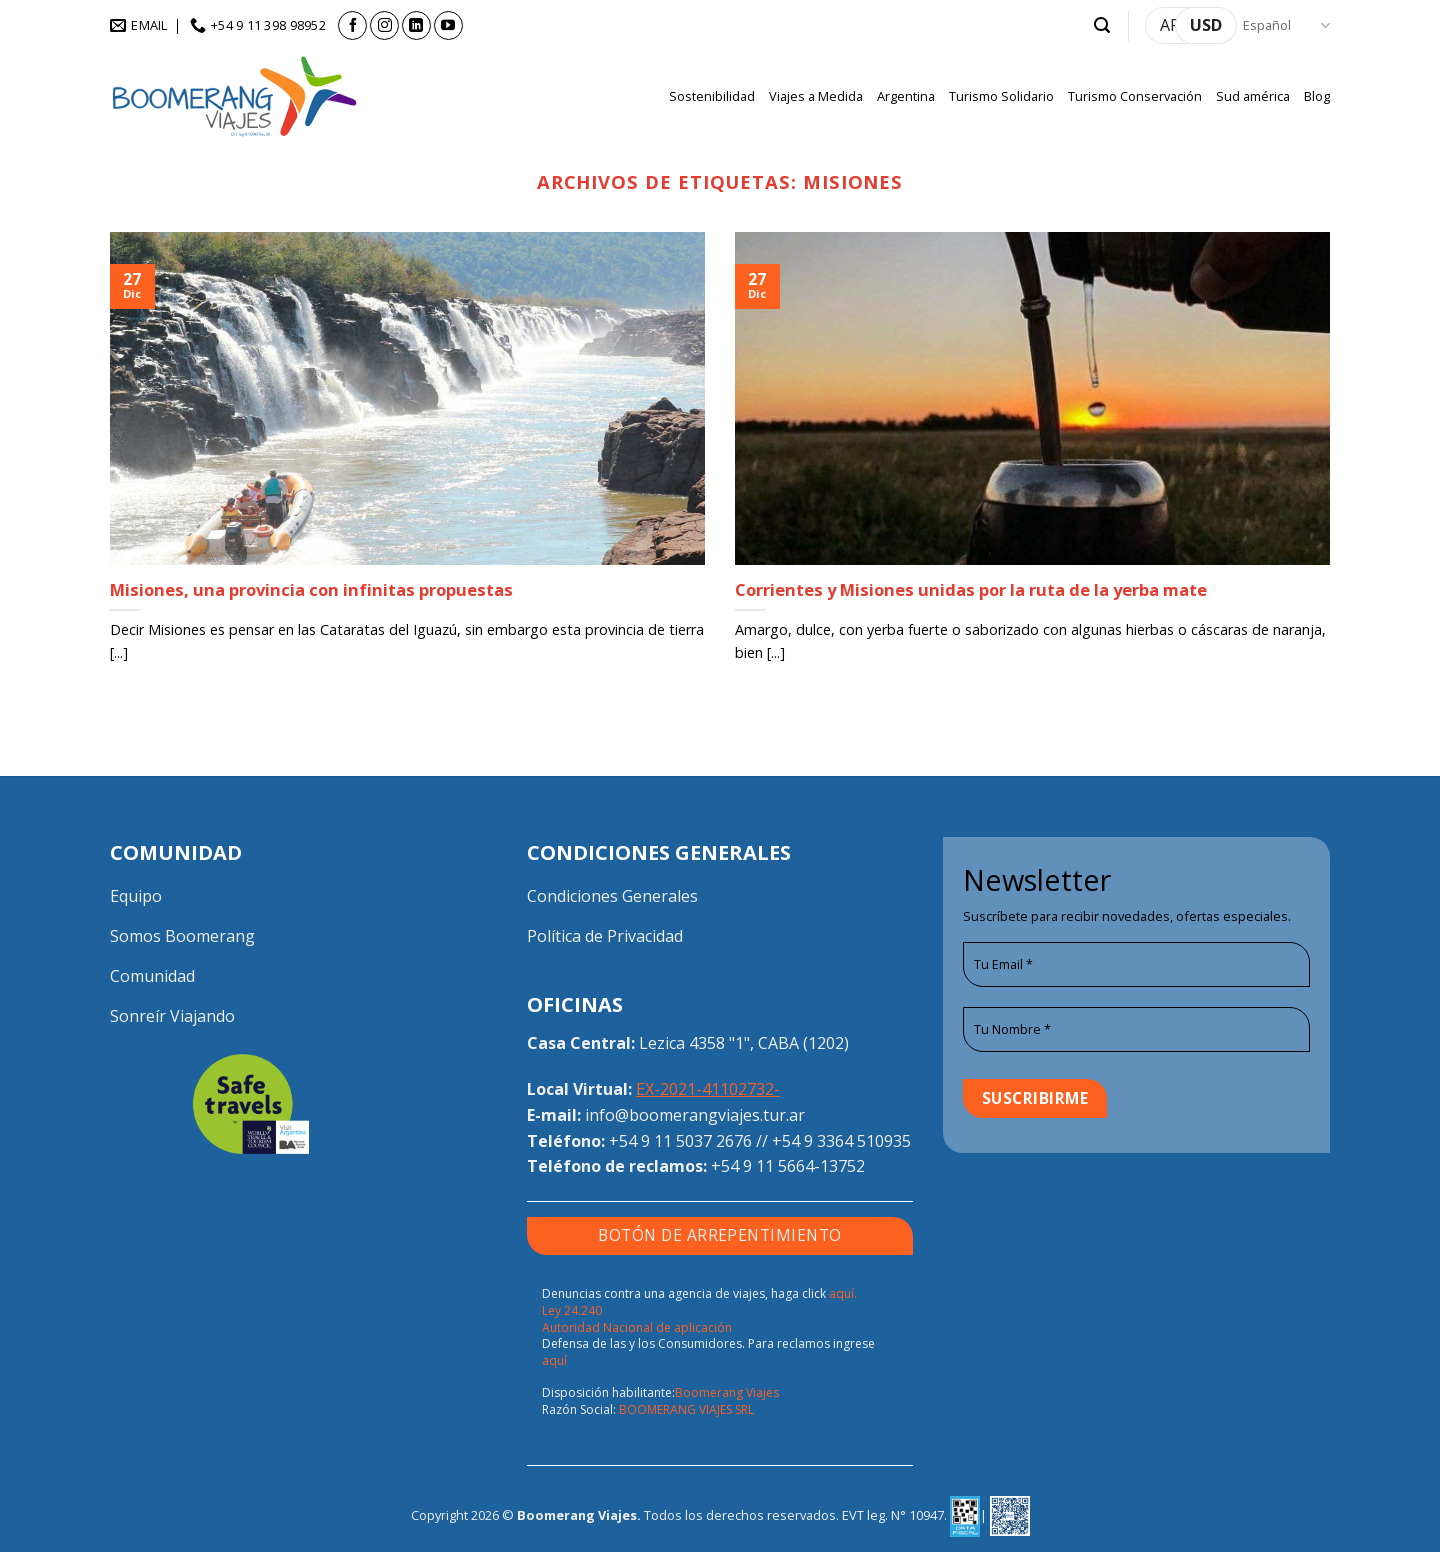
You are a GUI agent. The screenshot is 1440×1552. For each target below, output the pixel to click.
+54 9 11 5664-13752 (788, 1166)
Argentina (906, 96)
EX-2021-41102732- (708, 1089)
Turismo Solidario (1001, 96)
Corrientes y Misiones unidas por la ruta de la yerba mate (971, 590)
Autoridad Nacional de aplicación (637, 1327)
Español (1286, 25)
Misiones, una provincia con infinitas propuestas (311, 590)
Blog (1317, 96)
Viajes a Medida (816, 96)
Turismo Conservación (1135, 96)
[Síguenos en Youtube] (448, 25)
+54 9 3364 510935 (841, 1141)
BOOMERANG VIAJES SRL (686, 1409)
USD (1206, 25)
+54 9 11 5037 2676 (680, 1141)
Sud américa (1253, 96)
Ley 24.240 (572, 1310)
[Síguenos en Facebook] (352, 25)
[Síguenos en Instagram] (384, 25)
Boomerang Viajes (727, 1392)
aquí (554, 1360)
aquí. (843, 1293)
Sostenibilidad (712, 96)
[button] (1102, 25)
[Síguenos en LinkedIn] (416, 25)
